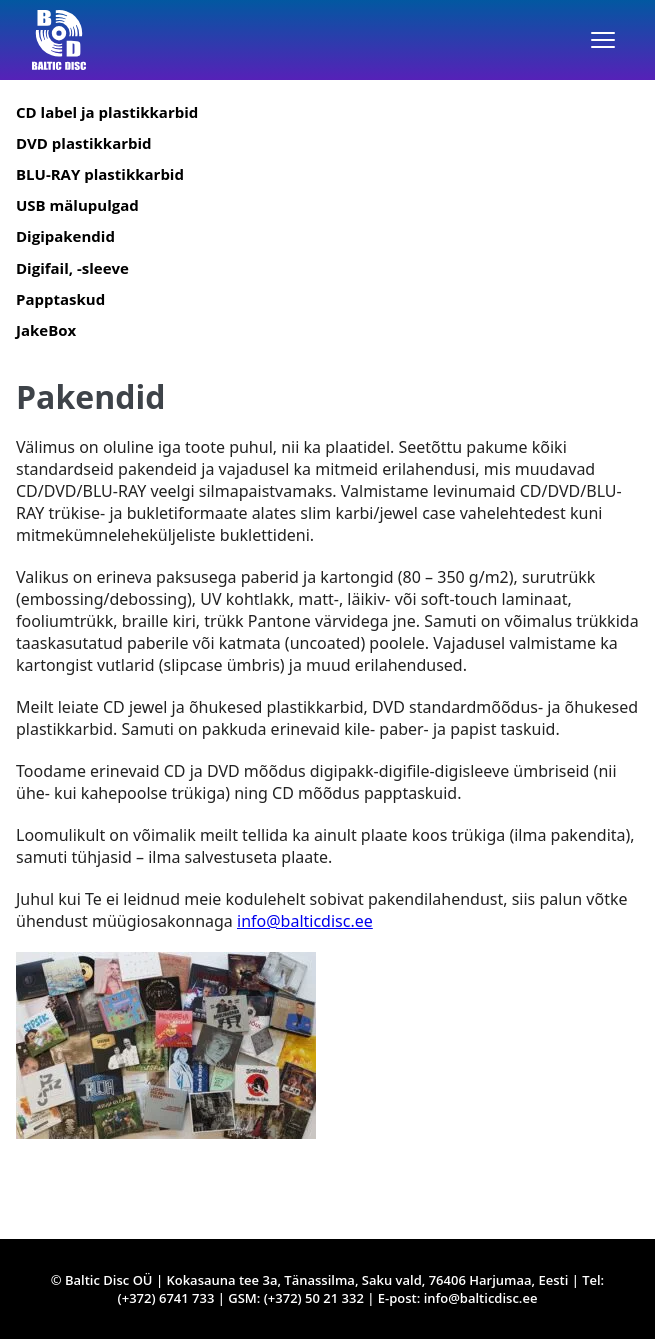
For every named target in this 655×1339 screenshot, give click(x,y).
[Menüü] (603, 40)
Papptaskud (60, 299)
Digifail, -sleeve (72, 268)
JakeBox (46, 330)
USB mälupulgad (77, 205)
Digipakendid (65, 236)
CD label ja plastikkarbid (107, 112)
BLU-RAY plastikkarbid (100, 174)
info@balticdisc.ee (305, 921)
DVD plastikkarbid (84, 143)
